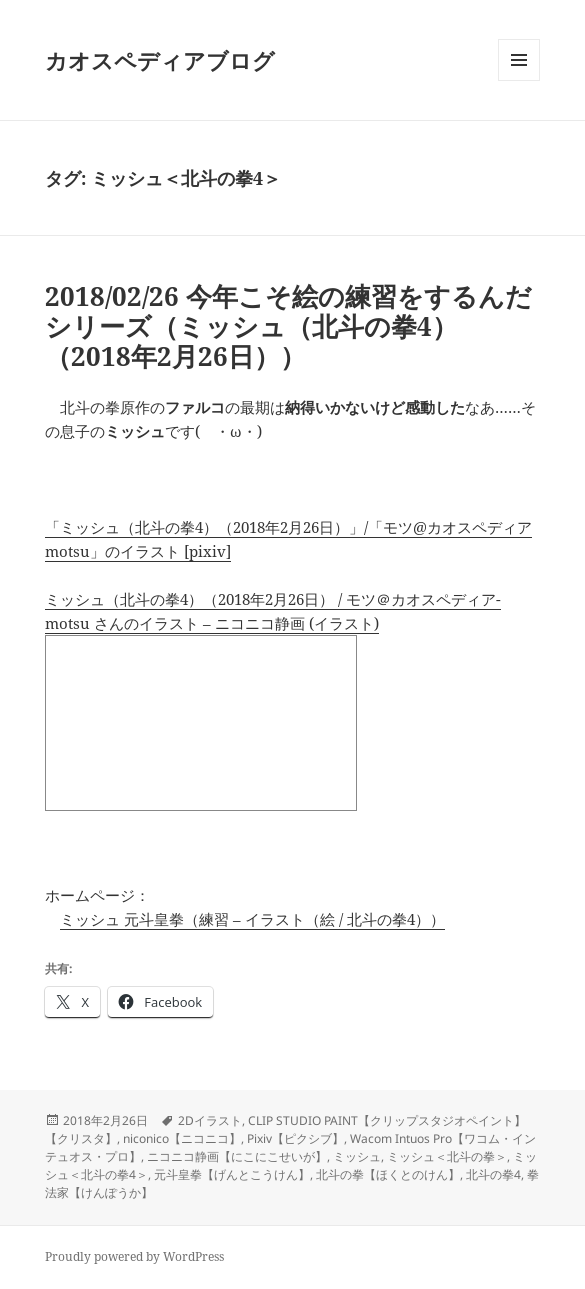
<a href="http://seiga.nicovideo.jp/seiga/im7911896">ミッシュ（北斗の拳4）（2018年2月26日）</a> (201, 723)
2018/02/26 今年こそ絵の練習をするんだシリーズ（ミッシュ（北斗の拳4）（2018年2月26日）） (288, 326)
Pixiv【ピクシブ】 (295, 1138)
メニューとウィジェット (519, 80)
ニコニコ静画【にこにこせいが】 (237, 1156)
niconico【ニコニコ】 (182, 1138)
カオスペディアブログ (160, 60)
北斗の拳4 (493, 1174)
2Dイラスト (210, 1120)
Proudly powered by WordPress (134, 1256)
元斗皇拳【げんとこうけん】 (232, 1174)
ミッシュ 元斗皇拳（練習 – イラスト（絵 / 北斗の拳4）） (252, 919)
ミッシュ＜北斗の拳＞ (447, 1156)
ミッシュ (357, 1156)
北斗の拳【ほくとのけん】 (388, 1174)
